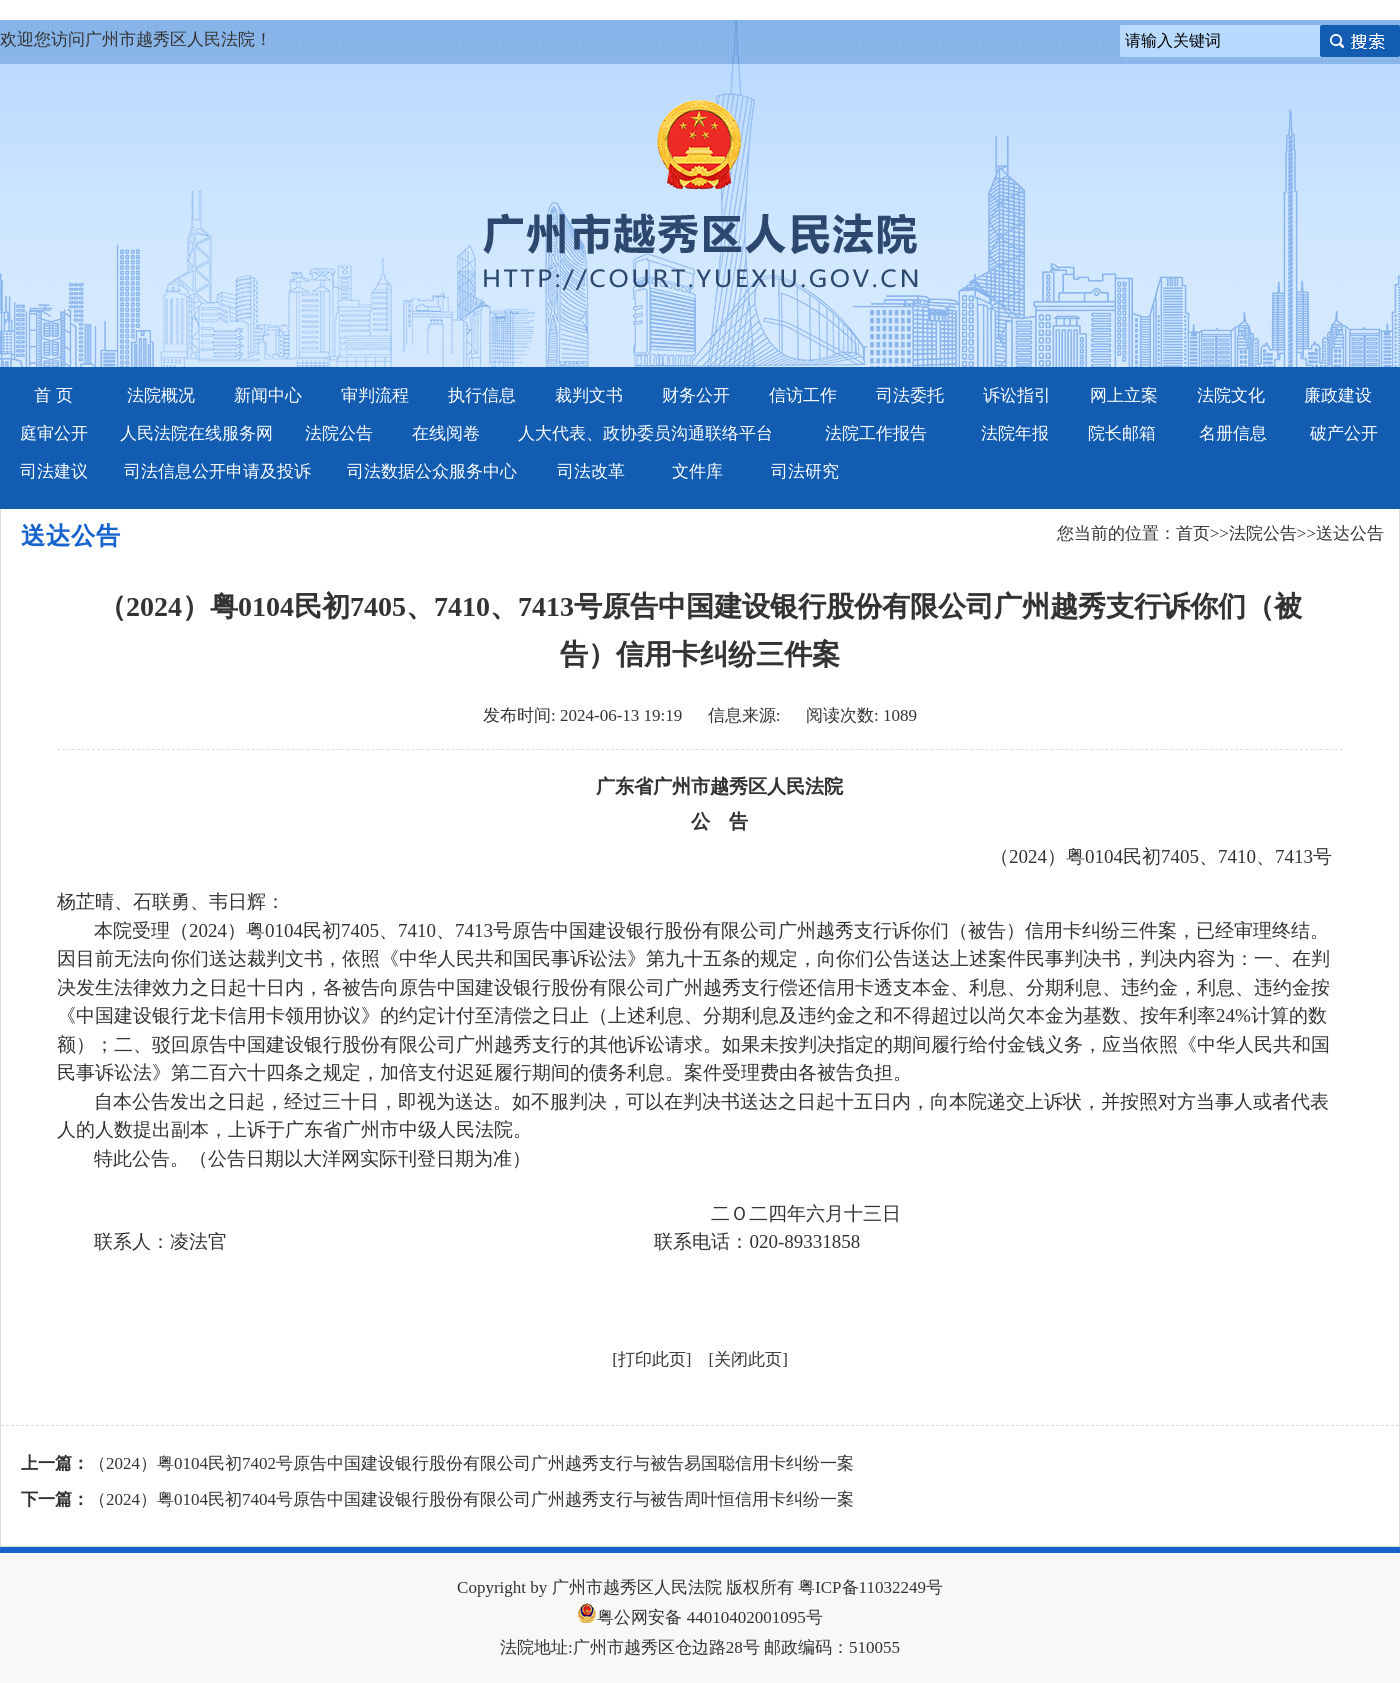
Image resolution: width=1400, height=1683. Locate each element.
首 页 (53, 395)
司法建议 (54, 471)
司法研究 (805, 471)
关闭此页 (748, 1359)
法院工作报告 (876, 433)
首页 (1193, 533)
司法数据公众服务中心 (432, 471)
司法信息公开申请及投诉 (217, 471)
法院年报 (1015, 433)
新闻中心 (268, 395)
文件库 (697, 471)
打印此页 (652, 1359)
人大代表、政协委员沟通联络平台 (645, 433)
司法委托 (910, 395)
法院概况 (161, 395)
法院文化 (1231, 395)
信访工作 (803, 395)
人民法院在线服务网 (196, 433)
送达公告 (1350, 533)
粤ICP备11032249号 (870, 1587)
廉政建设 (1338, 395)
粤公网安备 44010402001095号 (699, 1617)
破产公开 (1344, 433)
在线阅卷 (446, 433)
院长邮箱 (1122, 433)
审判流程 (375, 395)
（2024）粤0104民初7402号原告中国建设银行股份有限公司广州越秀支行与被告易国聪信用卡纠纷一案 (471, 1463)
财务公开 (696, 395)
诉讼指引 (1017, 395)
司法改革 (591, 471)
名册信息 (1233, 433)
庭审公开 (54, 433)
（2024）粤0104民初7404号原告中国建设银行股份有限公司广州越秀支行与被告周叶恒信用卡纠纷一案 (471, 1499)
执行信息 (482, 395)
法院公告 (339, 433)
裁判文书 (589, 395)
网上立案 (1124, 395)
